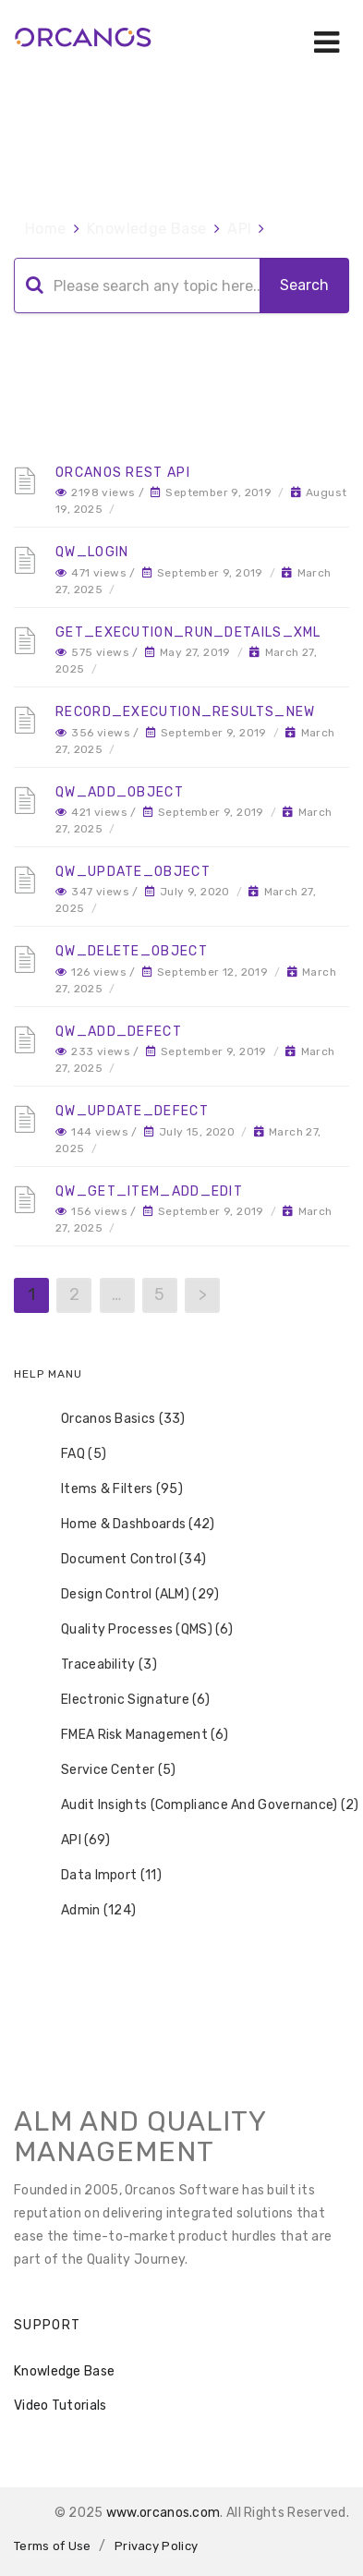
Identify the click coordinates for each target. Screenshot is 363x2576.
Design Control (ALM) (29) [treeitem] (128, 1595)
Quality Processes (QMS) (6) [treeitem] (135, 1630)
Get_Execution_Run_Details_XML (188, 632)
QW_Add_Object (119, 792)
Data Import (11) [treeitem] (99, 1876)
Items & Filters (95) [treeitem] (110, 1489)
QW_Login (91, 552)
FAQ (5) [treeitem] (71, 1454)
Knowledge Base (147, 228)
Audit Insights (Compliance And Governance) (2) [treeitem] (198, 1805)
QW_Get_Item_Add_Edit (149, 1191)
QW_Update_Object (133, 872)
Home (46, 228)
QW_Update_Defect (132, 1111)
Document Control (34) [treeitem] (121, 1560)
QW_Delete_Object (131, 951)
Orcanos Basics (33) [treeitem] (111, 1419)
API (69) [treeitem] (73, 1840)
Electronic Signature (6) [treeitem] (123, 1700)
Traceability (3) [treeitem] (97, 1665)
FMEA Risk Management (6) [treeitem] (132, 1735)
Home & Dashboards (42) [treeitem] (126, 1524)
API (239, 228)
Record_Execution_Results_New (185, 712)
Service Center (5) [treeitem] (106, 1770)
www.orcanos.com (163, 2513)
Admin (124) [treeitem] (86, 1911)
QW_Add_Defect (118, 1031)
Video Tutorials (60, 2405)
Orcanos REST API (122, 472)
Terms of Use (52, 2546)
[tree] (181, 1665)
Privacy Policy (156, 2546)
